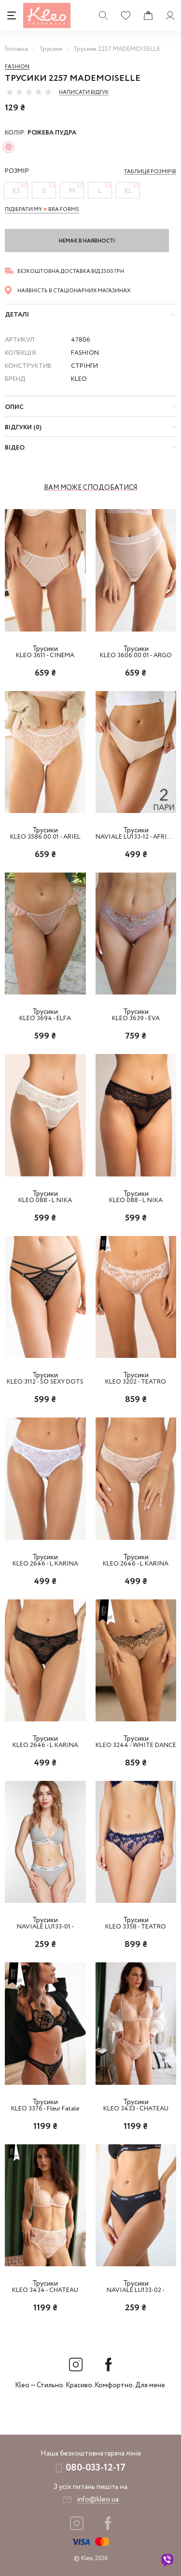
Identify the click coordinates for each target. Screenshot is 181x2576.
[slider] (29, 92)
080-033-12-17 (95, 2468)
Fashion (17, 67)
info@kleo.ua (98, 2499)
